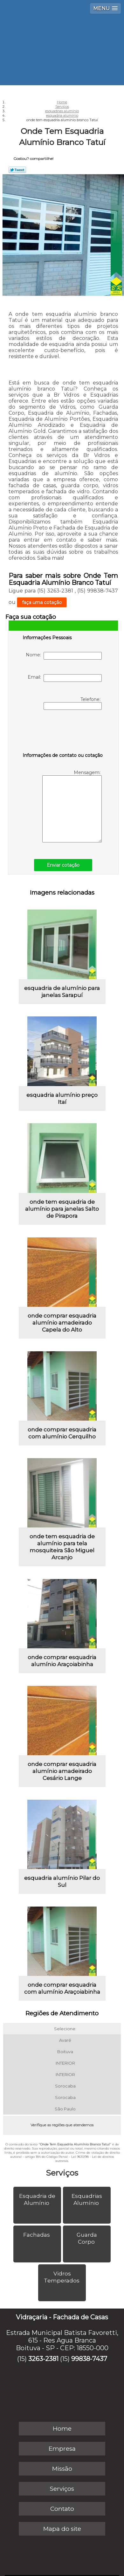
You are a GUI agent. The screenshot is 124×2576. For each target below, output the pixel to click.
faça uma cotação (42, 602)
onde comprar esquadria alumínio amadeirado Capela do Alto (62, 1322)
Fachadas (37, 2235)
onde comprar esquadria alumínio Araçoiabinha (62, 1660)
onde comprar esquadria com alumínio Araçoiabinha (62, 1988)
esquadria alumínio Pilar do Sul (62, 1881)
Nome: (64, 656)
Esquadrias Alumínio (87, 2199)
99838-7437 (89, 2359)
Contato (62, 2508)
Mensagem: (72, 806)
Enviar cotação (63, 865)
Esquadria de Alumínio (37, 2199)
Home (62, 2428)
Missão (62, 2468)
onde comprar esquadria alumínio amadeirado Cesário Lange (62, 1771)
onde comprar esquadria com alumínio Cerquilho (62, 1433)
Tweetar (17, 170)
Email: (65, 678)
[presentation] (63, 732)
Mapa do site (62, 2528)
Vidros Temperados (62, 2277)
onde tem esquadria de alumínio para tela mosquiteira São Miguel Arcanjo (62, 1547)
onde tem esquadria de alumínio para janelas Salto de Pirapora (62, 1209)
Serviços (62, 2173)
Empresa (62, 2448)
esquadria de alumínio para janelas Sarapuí (62, 991)
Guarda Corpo (87, 2238)
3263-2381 (43, 2359)
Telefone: (73, 703)
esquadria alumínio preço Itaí (62, 1098)
